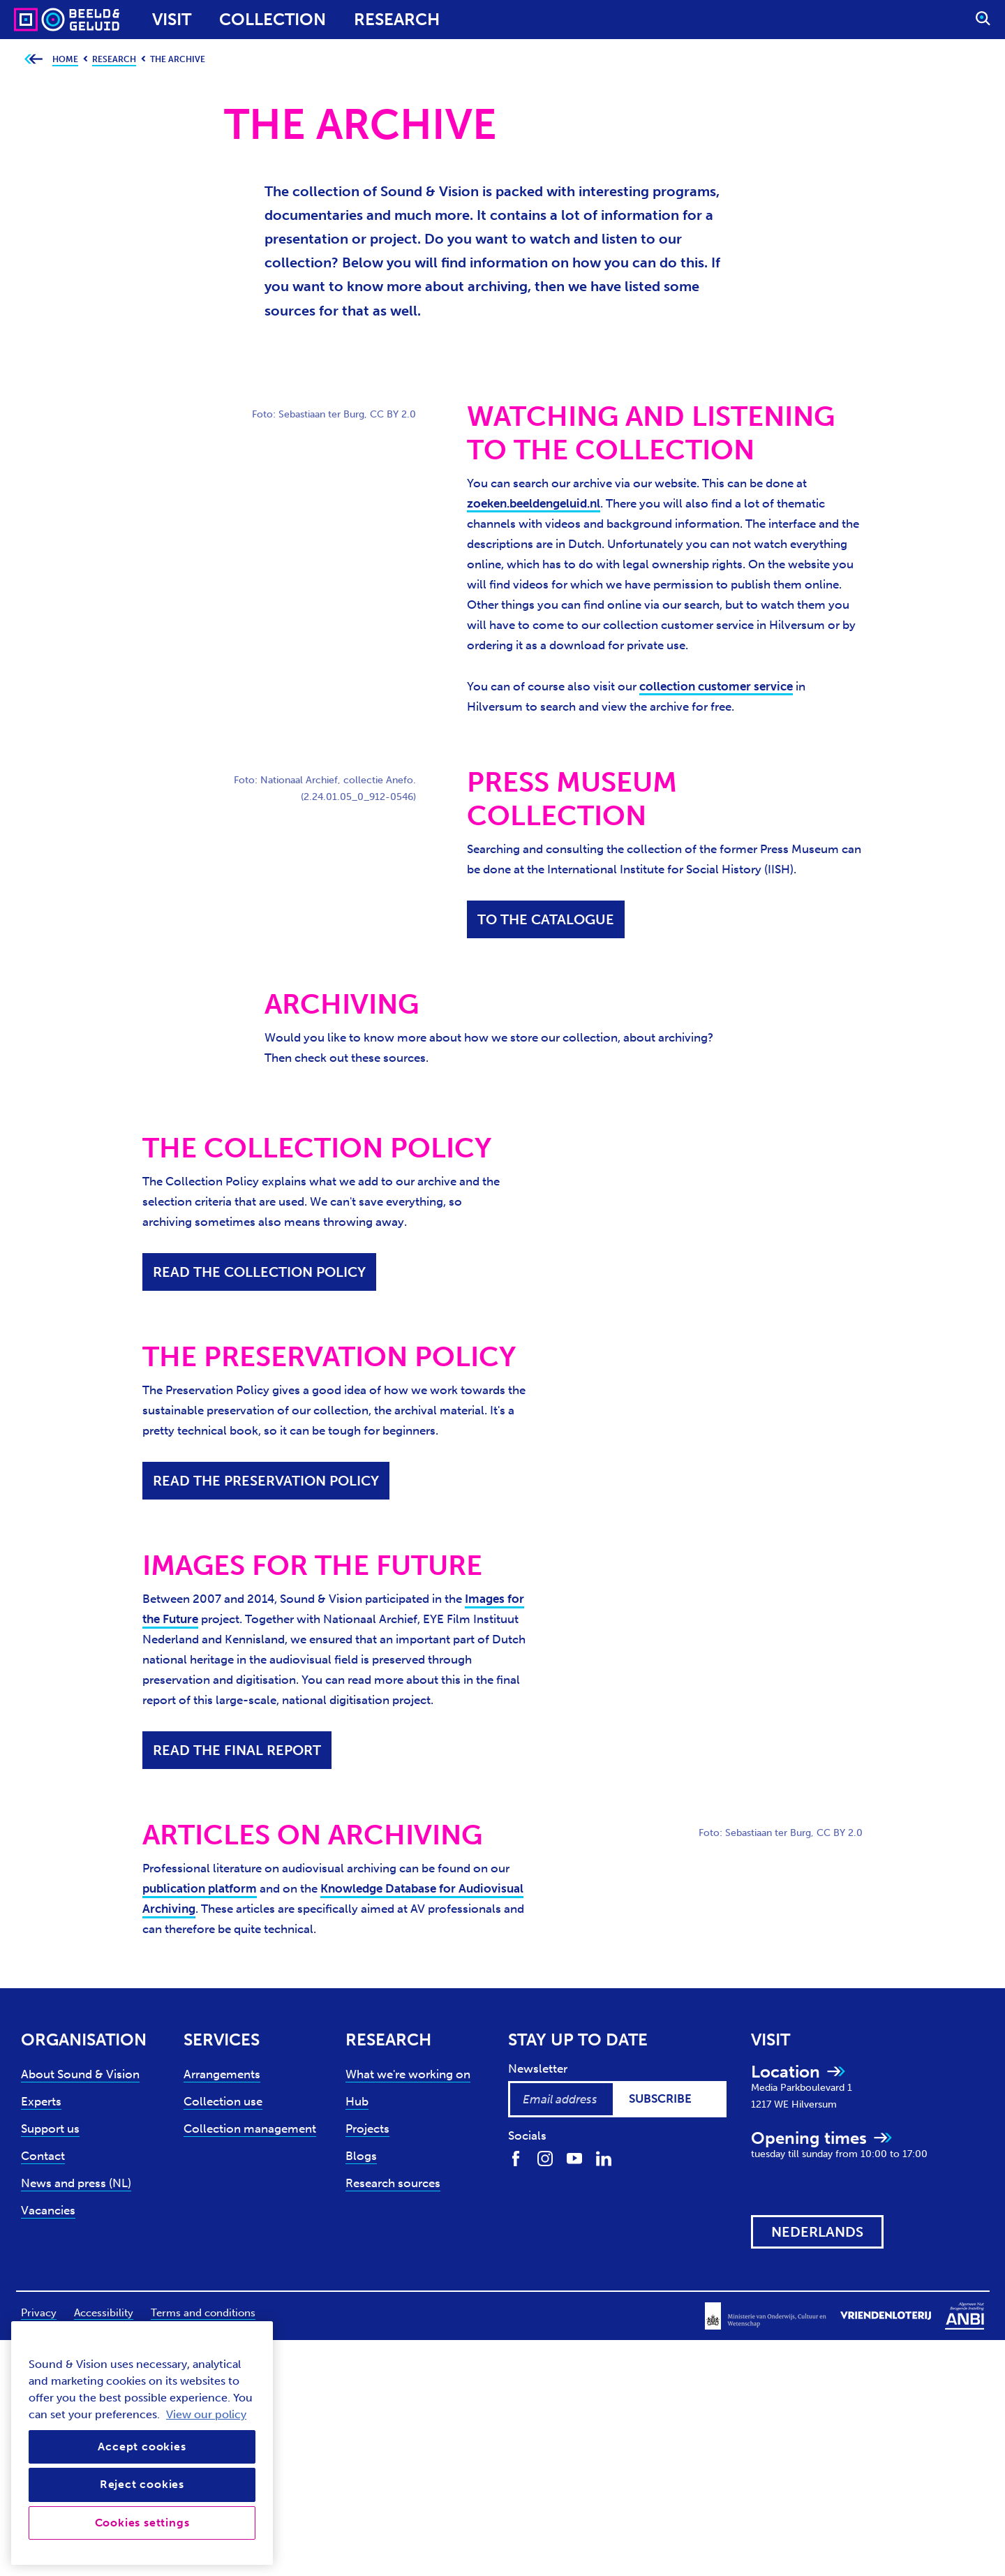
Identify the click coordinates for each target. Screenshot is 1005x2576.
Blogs (361, 2156)
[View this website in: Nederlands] (817, 2232)
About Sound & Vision (80, 2074)
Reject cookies (142, 2484)
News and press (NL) (76, 2183)
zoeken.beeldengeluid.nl (533, 503)
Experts (41, 2101)
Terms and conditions (203, 2313)
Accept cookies (142, 2446)
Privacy (39, 2313)
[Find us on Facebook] (515, 2157)
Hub (356, 2101)
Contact (43, 2156)
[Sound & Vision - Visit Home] (40, 19)
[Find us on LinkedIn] (603, 2157)
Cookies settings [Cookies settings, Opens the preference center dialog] (142, 2522)
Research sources (392, 2183)
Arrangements (222, 2074)
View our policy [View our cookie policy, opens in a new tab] (206, 2414)
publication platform (199, 1888)
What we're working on (407, 2074)
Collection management (250, 2128)
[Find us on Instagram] (545, 2157)
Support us (50, 2128)
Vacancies (48, 2210)
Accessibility (103, 2313)
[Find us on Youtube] (574, 2157)
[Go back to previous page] (33, 59)
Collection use (223, 2101)
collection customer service (716, 686)
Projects (367, 2128)
